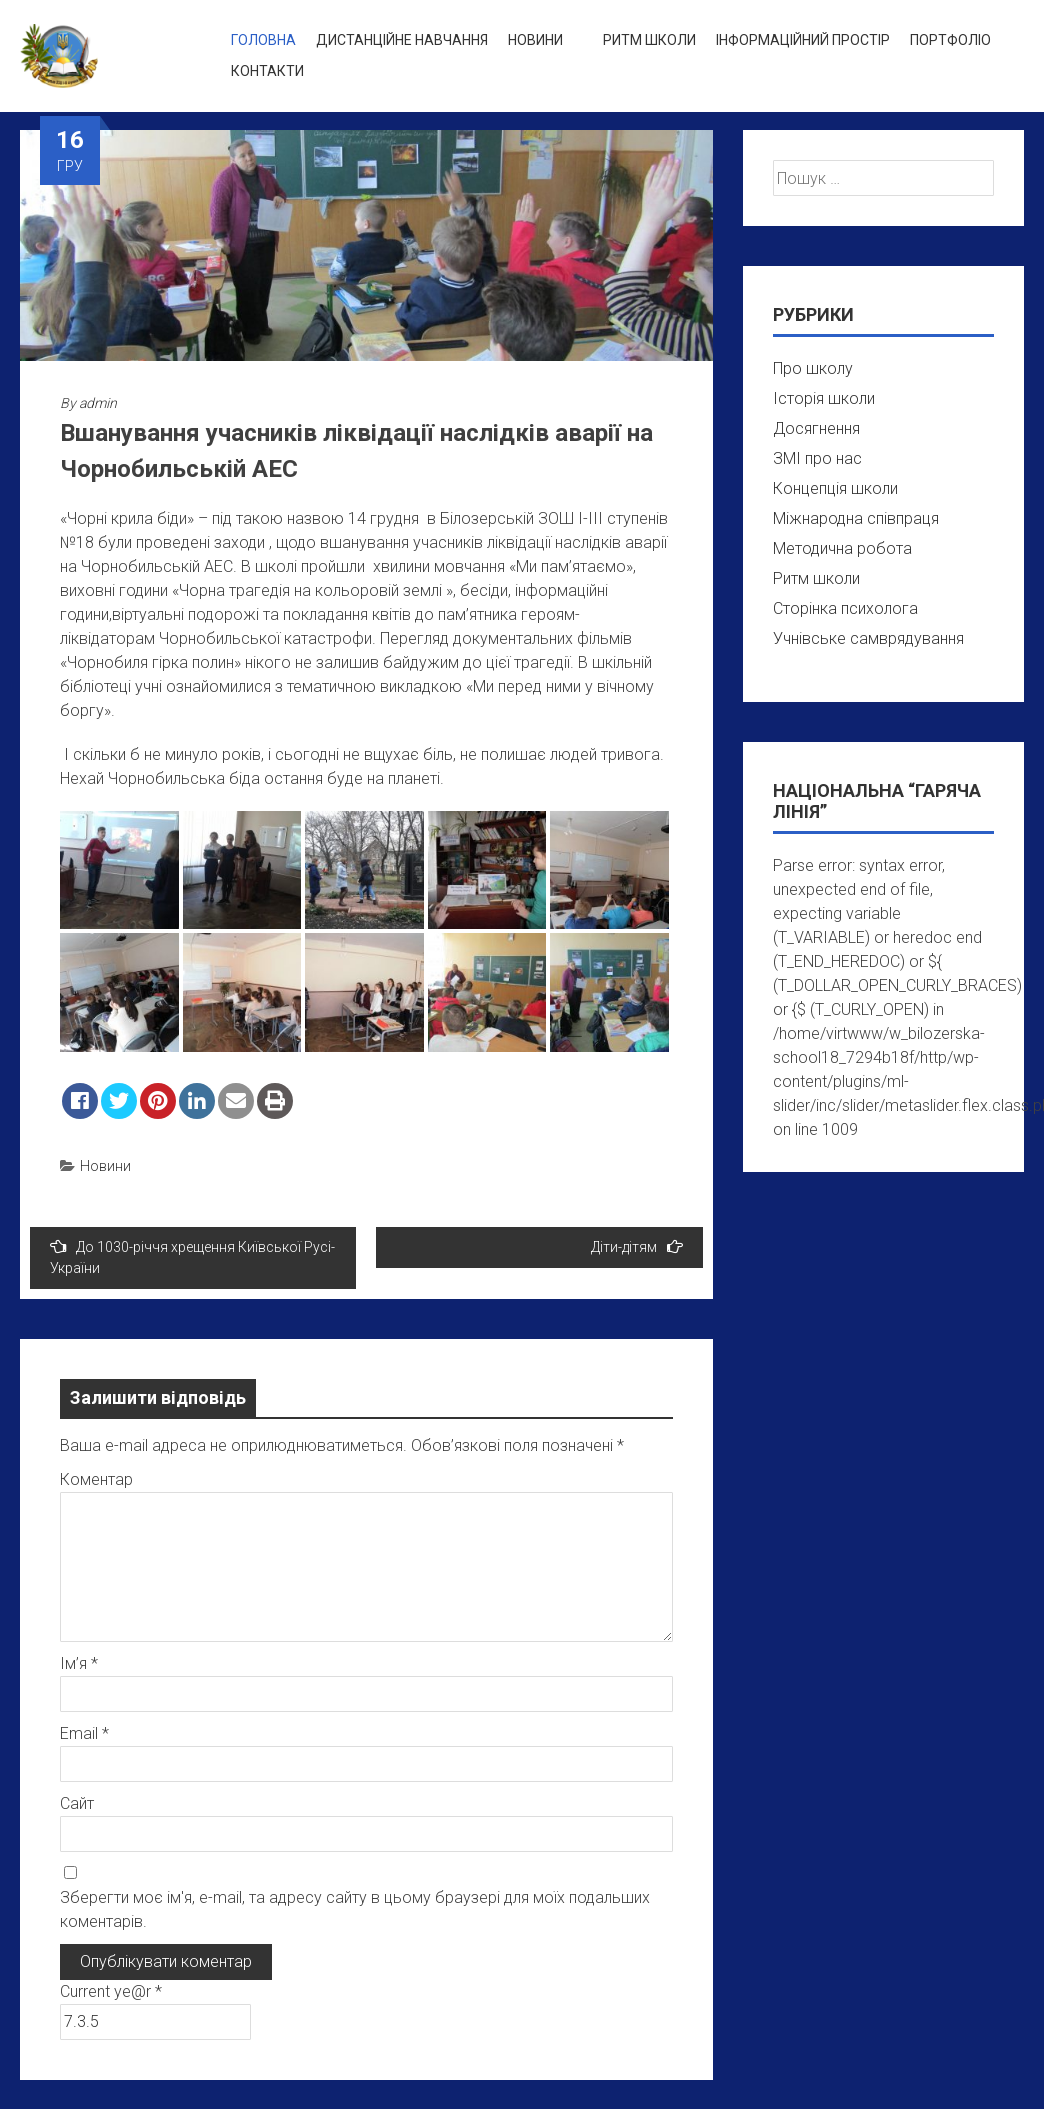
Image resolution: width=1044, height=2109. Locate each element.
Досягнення (816, 428)
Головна (263, 40)
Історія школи (824, 398)
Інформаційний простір (803, 40)
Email (84, 1733)
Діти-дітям (637, 1246)
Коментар (96, 1479)
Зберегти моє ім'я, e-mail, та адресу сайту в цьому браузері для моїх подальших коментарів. (355, 1909)
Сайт (77, 1803)
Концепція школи (835, 488)
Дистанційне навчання (402, 40)
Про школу (813, 368)
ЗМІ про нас (817, 458)
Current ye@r (111, 1991)
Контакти (267, 71)
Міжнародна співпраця (856, 518)
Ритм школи (649, 40)
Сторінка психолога (845, 608)
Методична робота (842, 548)
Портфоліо (950, 40)
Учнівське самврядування (868, 638)
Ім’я (79, 1663)
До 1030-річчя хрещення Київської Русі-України (192, 1257)
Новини (535, 40)
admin (98, 403)
